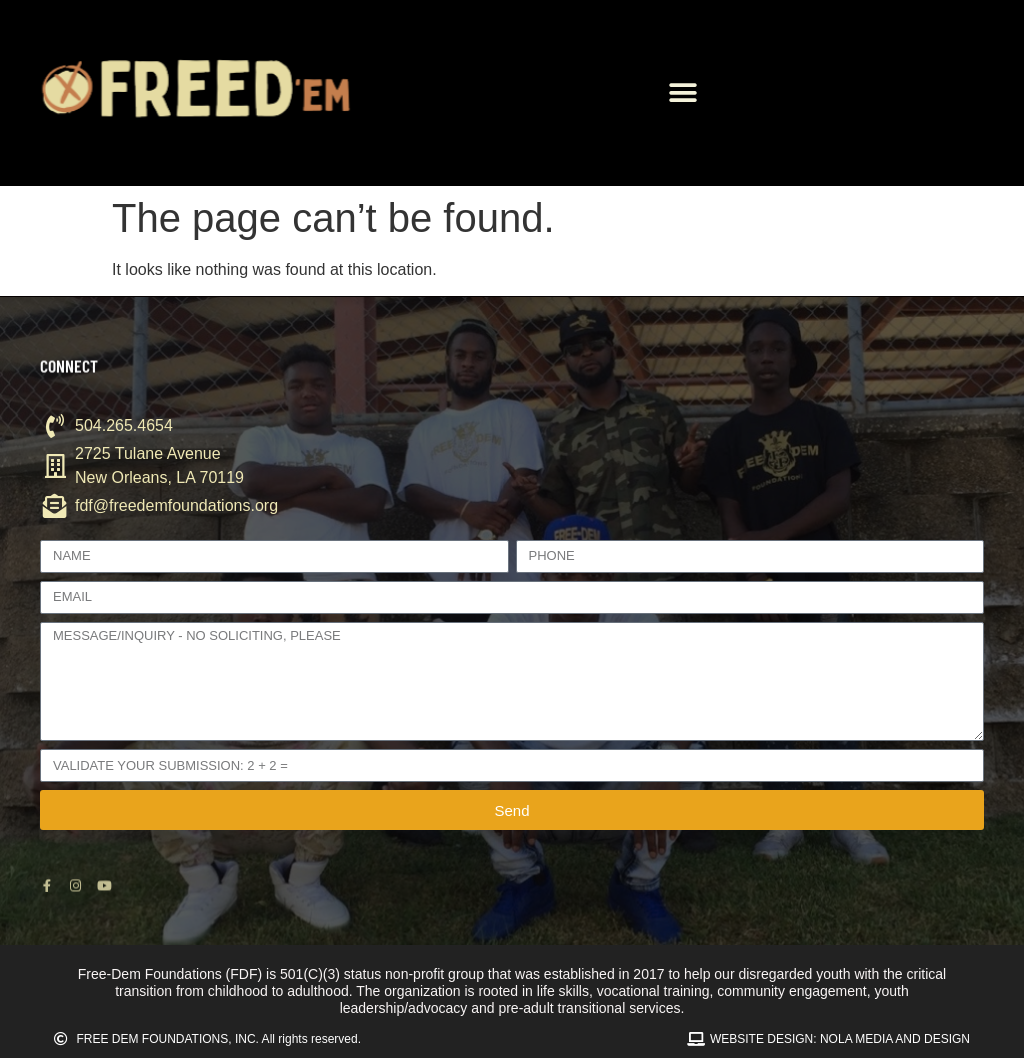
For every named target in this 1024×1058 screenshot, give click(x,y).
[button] (682, 93)
